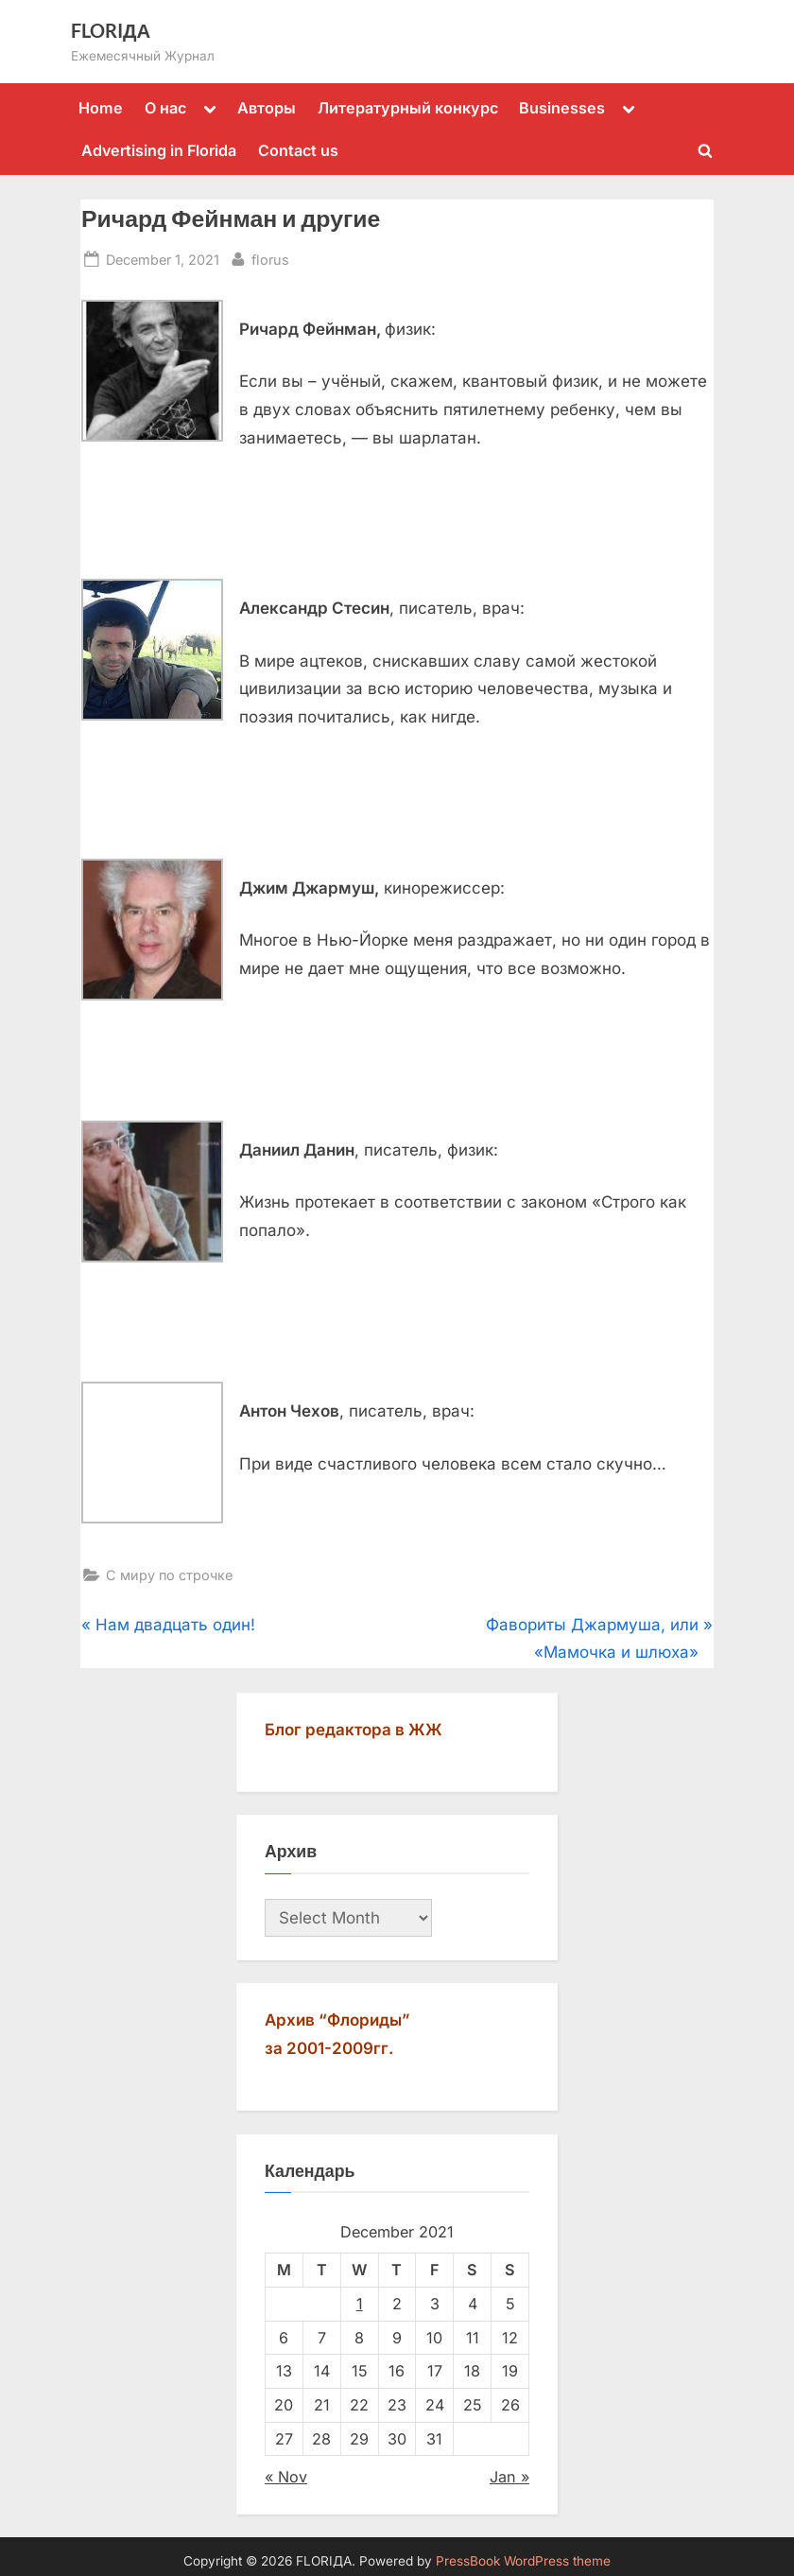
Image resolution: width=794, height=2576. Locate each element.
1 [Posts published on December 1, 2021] (359, 2303)
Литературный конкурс (408, 107)
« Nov (286, 2476)
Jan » (509, 2476)
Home (100, 107)
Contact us (298, 150)
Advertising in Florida (158, 150)
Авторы (266, 107)
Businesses (562, 107)
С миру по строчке (169, 1575)
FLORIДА (110, 30)
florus (270, 258)
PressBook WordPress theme (523, 2560)
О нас (165, 107)
